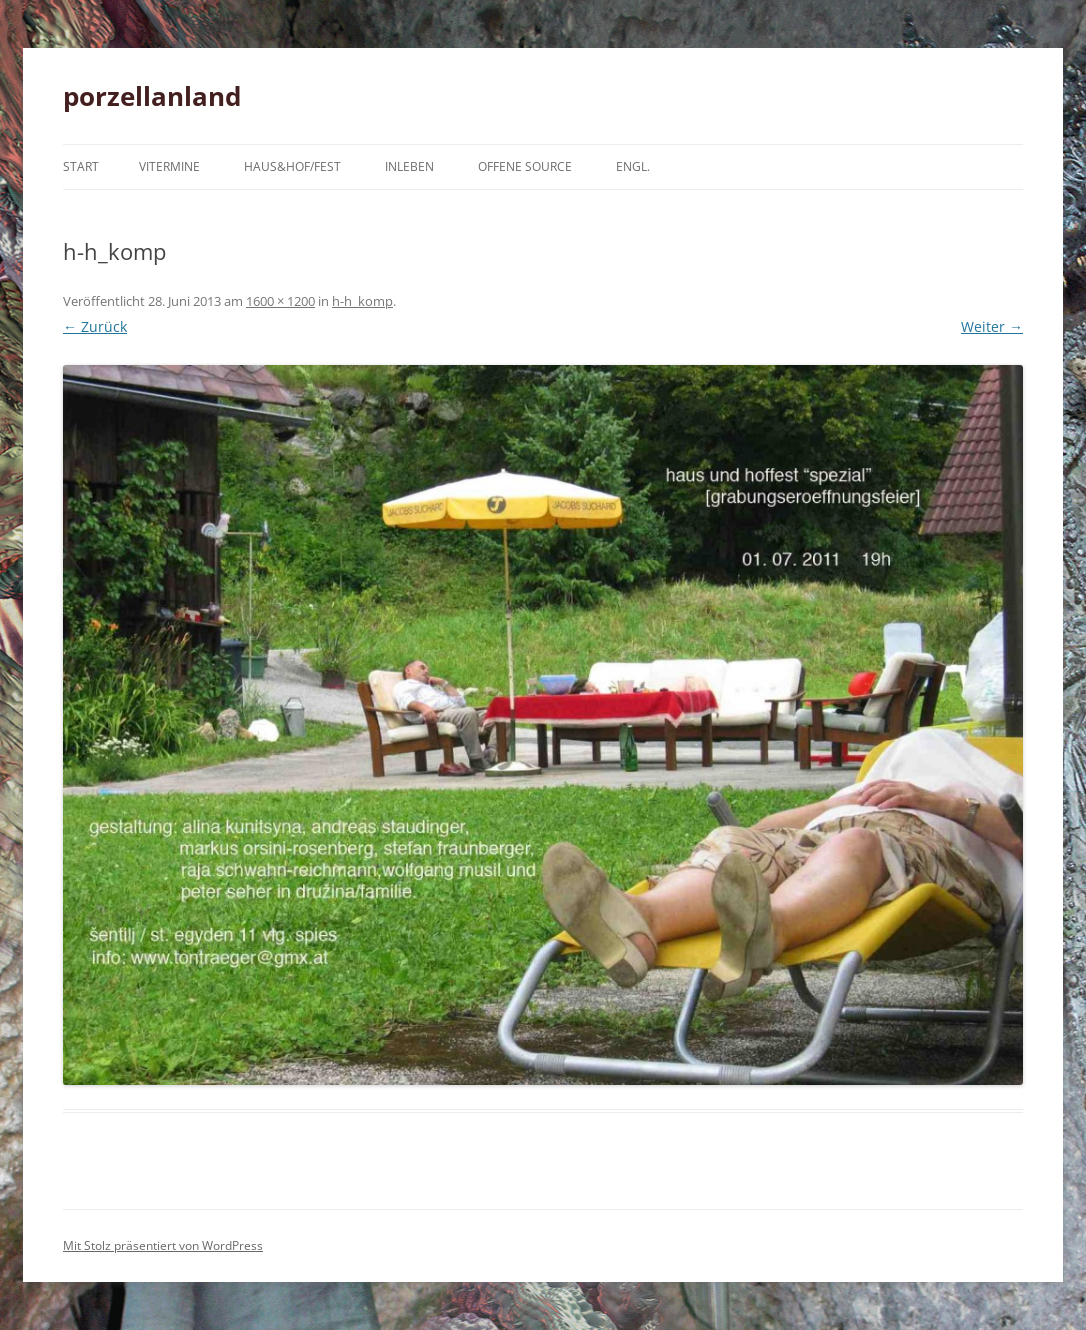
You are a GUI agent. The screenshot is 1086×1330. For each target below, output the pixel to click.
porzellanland (152, 96)
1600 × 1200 (280, 301)
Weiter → (992, 326)
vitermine (169, 166)
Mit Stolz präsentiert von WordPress (163, 1245)
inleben (409, 166)
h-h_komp (362, 301)
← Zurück (95, 326)
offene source (525, 166)
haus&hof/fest (292, 166)
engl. (633, 166)
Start (81, 166)
